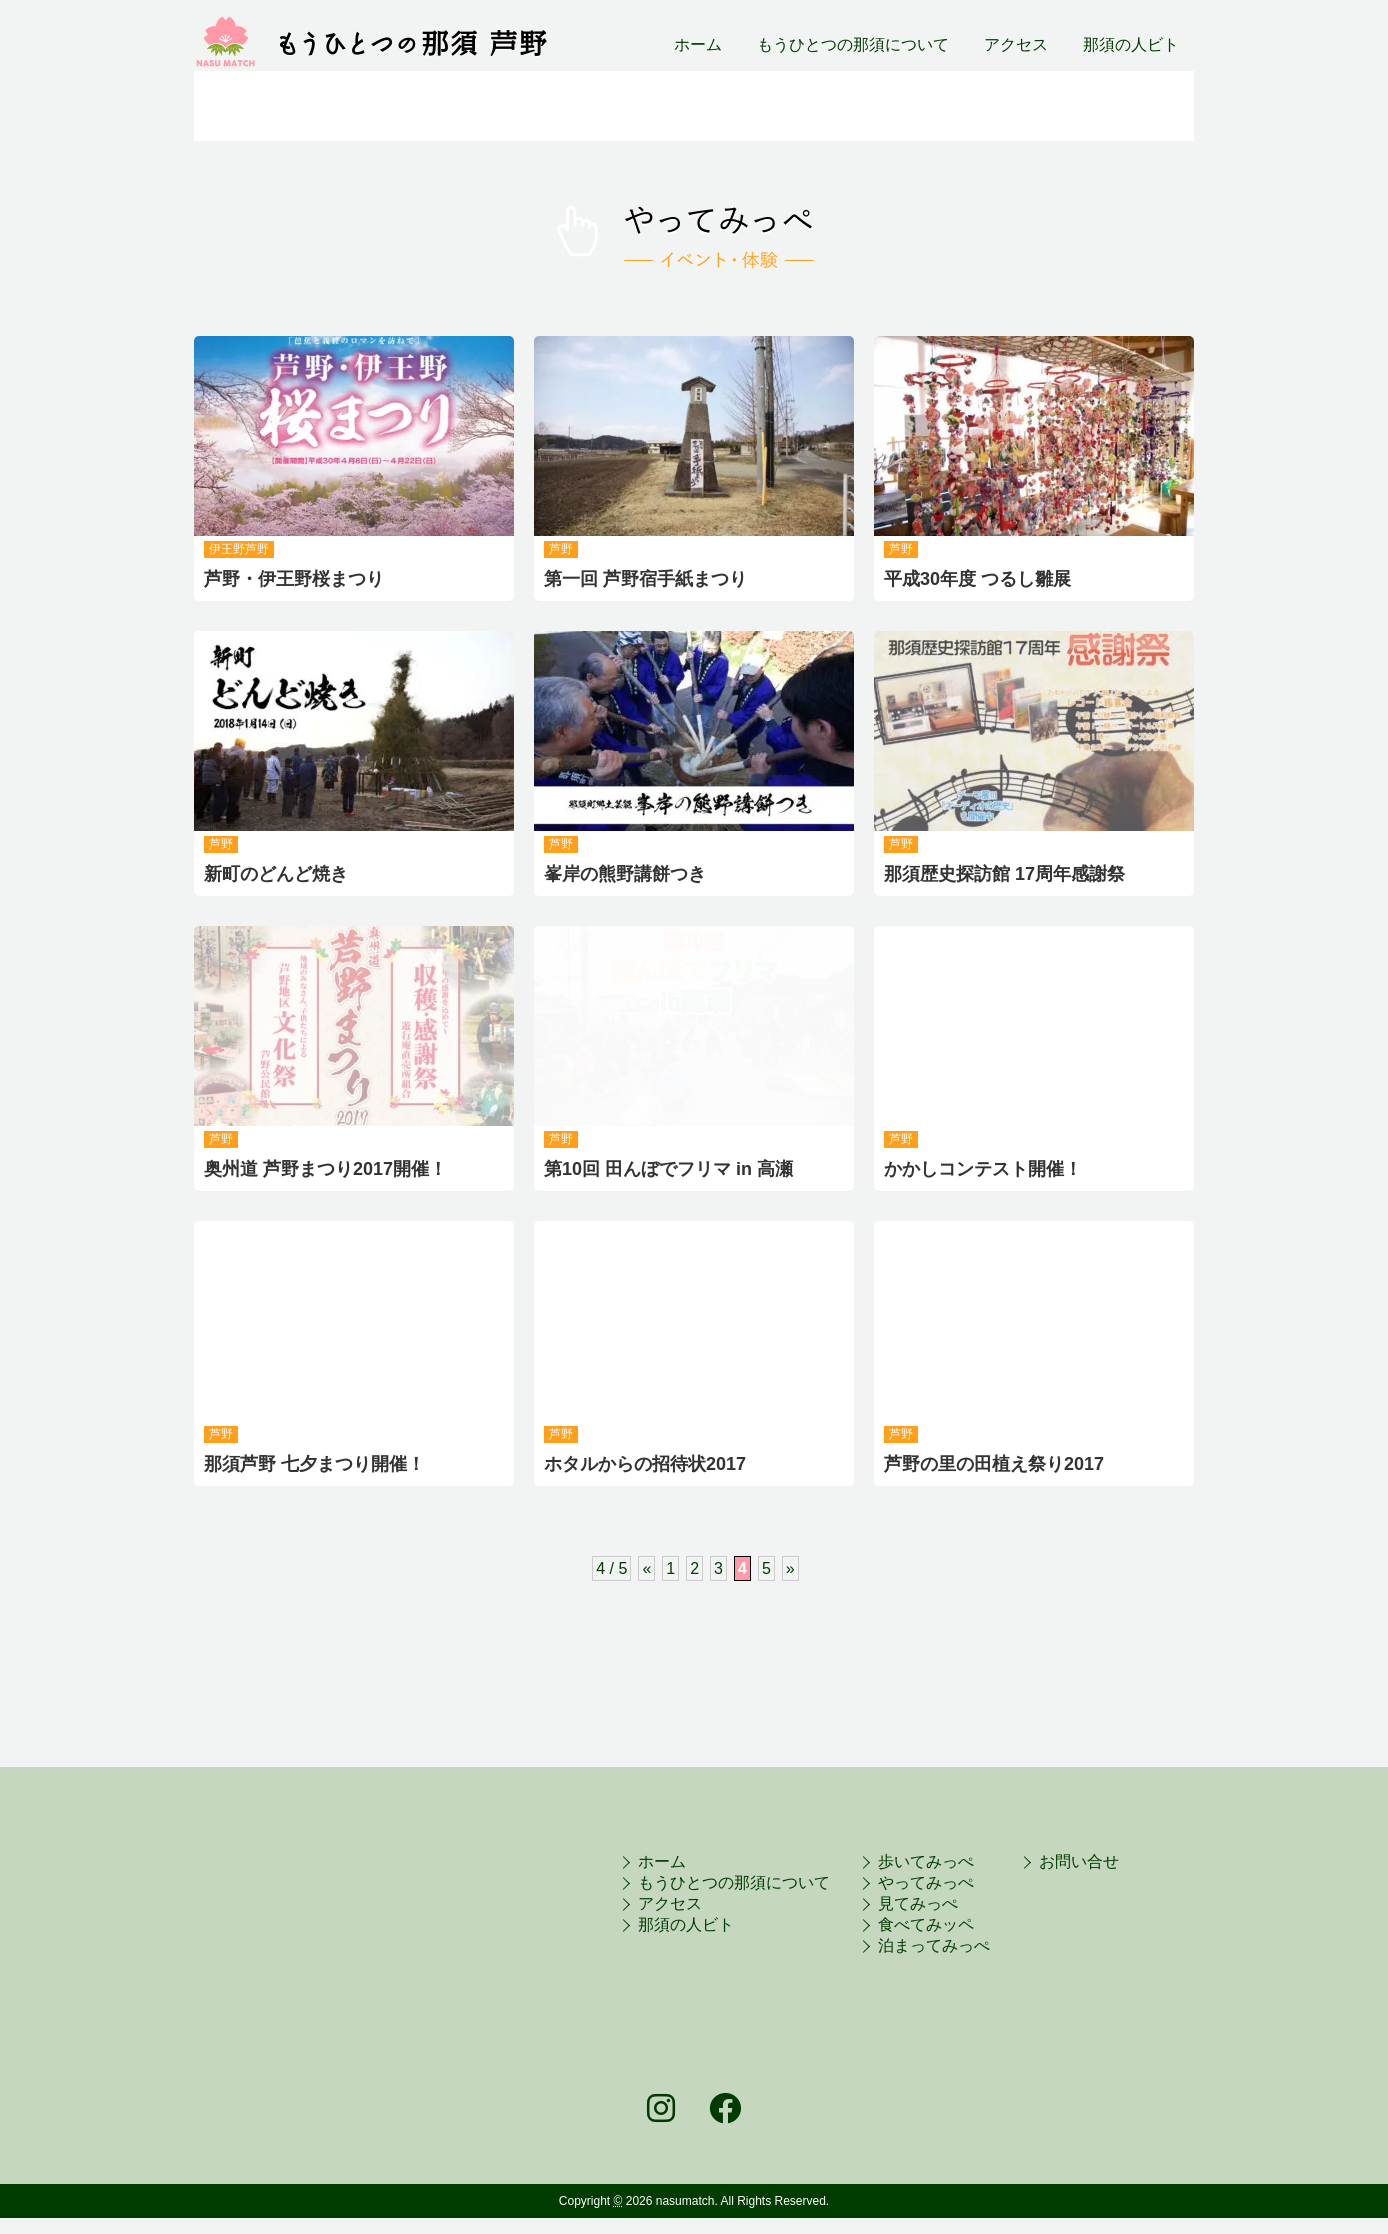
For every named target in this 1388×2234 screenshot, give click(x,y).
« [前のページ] (646, 1568)
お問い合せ (1079, 1861)
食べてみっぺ (916, 106)
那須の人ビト (1131, 44)
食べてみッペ (926, 1924)
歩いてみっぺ (415, 106)
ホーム (698, 44)
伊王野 (227, 549)
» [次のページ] (790, 1568)
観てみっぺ (752, 106)
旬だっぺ (261, 106)
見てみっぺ (918, 1903)
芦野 (257, 549)
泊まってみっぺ (1098, 106)
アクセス (1016, 44)
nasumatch (685, 2201)
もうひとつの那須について (853, 44)
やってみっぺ (589, 106)
